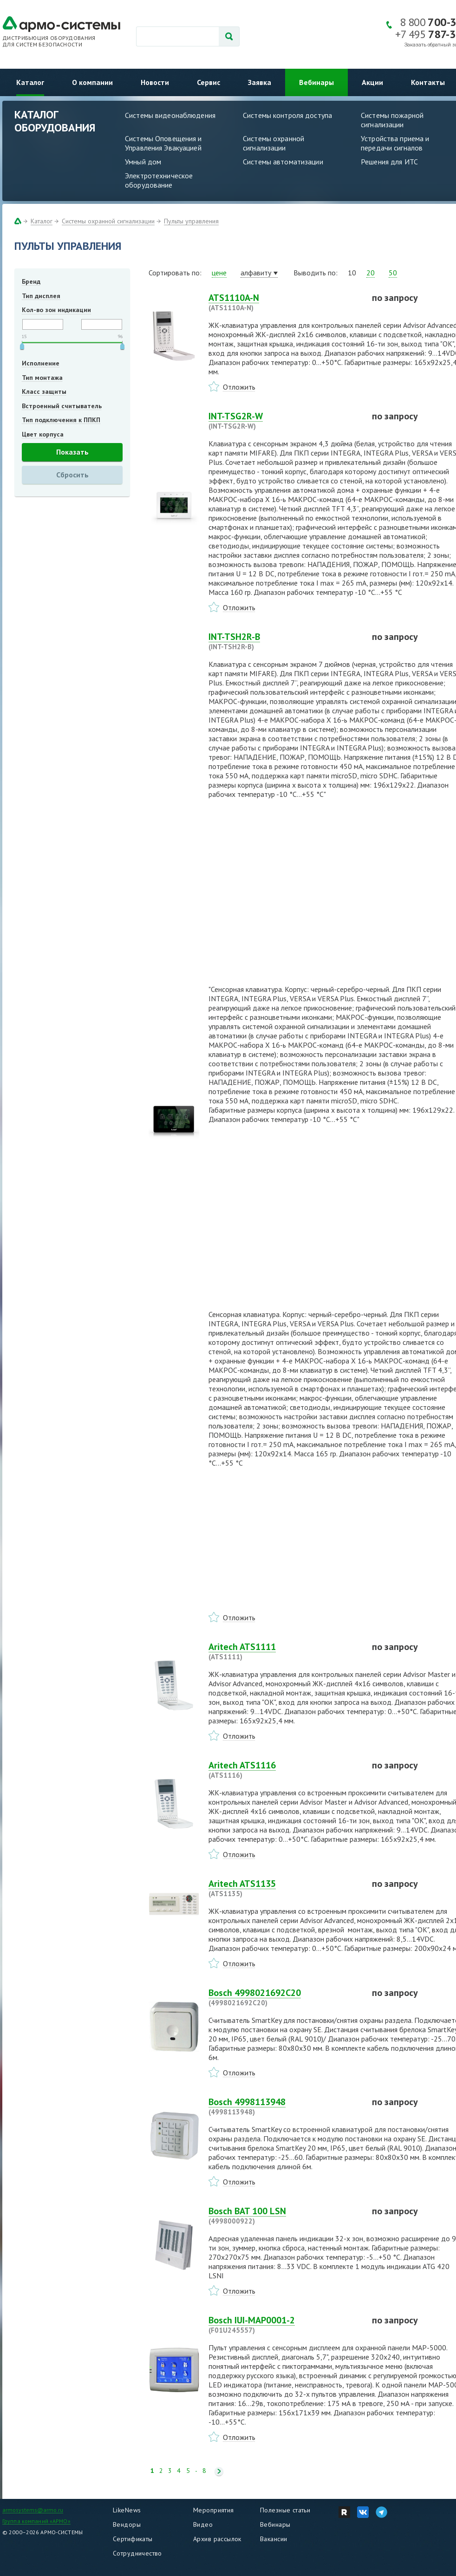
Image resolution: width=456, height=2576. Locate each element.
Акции (372, 82)
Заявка (259, 82)
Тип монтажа (42, 377)
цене (219, 272)
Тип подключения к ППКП (61, 420)
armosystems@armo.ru (32, 2509)
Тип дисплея (41, 296)
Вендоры (127, 2524)
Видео (203, 2524)
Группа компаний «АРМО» (36, 2520)
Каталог (30, 82)
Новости (155, 82)
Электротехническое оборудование (159, 180)
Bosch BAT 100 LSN (284, 2215)
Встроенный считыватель (62, 406)
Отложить (239, 386)
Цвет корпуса (43, 434)
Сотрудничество (137, 2553)
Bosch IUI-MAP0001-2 (284, 2324)
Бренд (31, 281)
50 (393, 272)
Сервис (208, 82)
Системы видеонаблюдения (170, 115)
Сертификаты (133, 2539)
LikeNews (127, 2510)
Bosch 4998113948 (284, 2106)
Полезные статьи (285, 2510)
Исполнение (40, 363)
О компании (92, 82)
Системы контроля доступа (287, 115)
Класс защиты (44, 391)
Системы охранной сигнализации (273, 143)
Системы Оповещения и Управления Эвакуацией (163, 143)
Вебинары (316, 82)
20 (370, 272)
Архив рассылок (217, 2539)
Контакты (428, 82)
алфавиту (256, 272)
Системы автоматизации (283, 161)
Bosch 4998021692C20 (284, 1997)
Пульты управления (191, 221)
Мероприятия (213, 2510)
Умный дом (143, 161)
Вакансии (273, 2539)
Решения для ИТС (389, 161)
